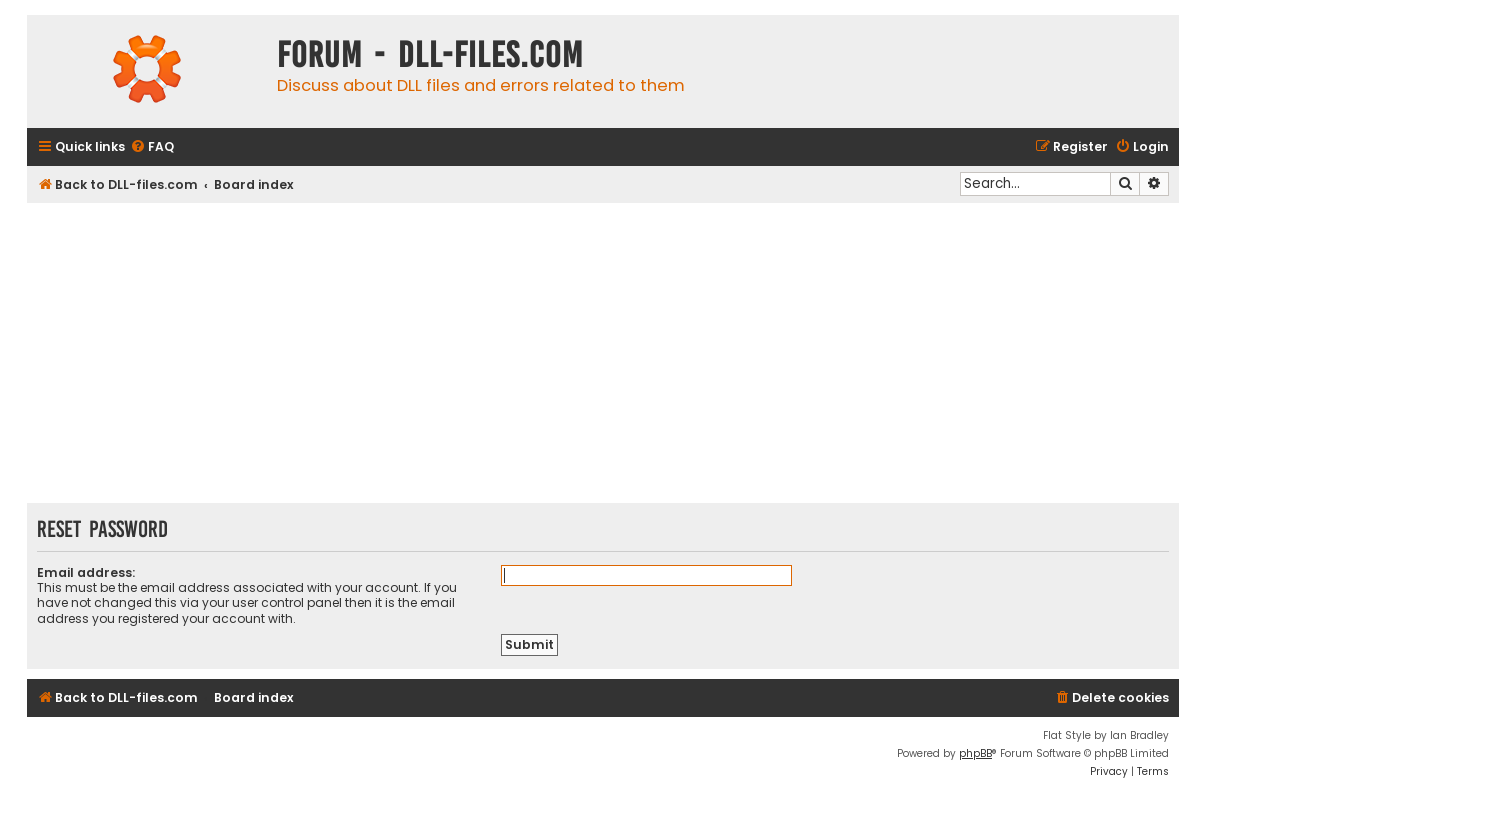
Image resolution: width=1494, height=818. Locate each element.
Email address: (86, 572)
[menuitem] (152, 147)
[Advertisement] (603, 353)
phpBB (975, 753)
